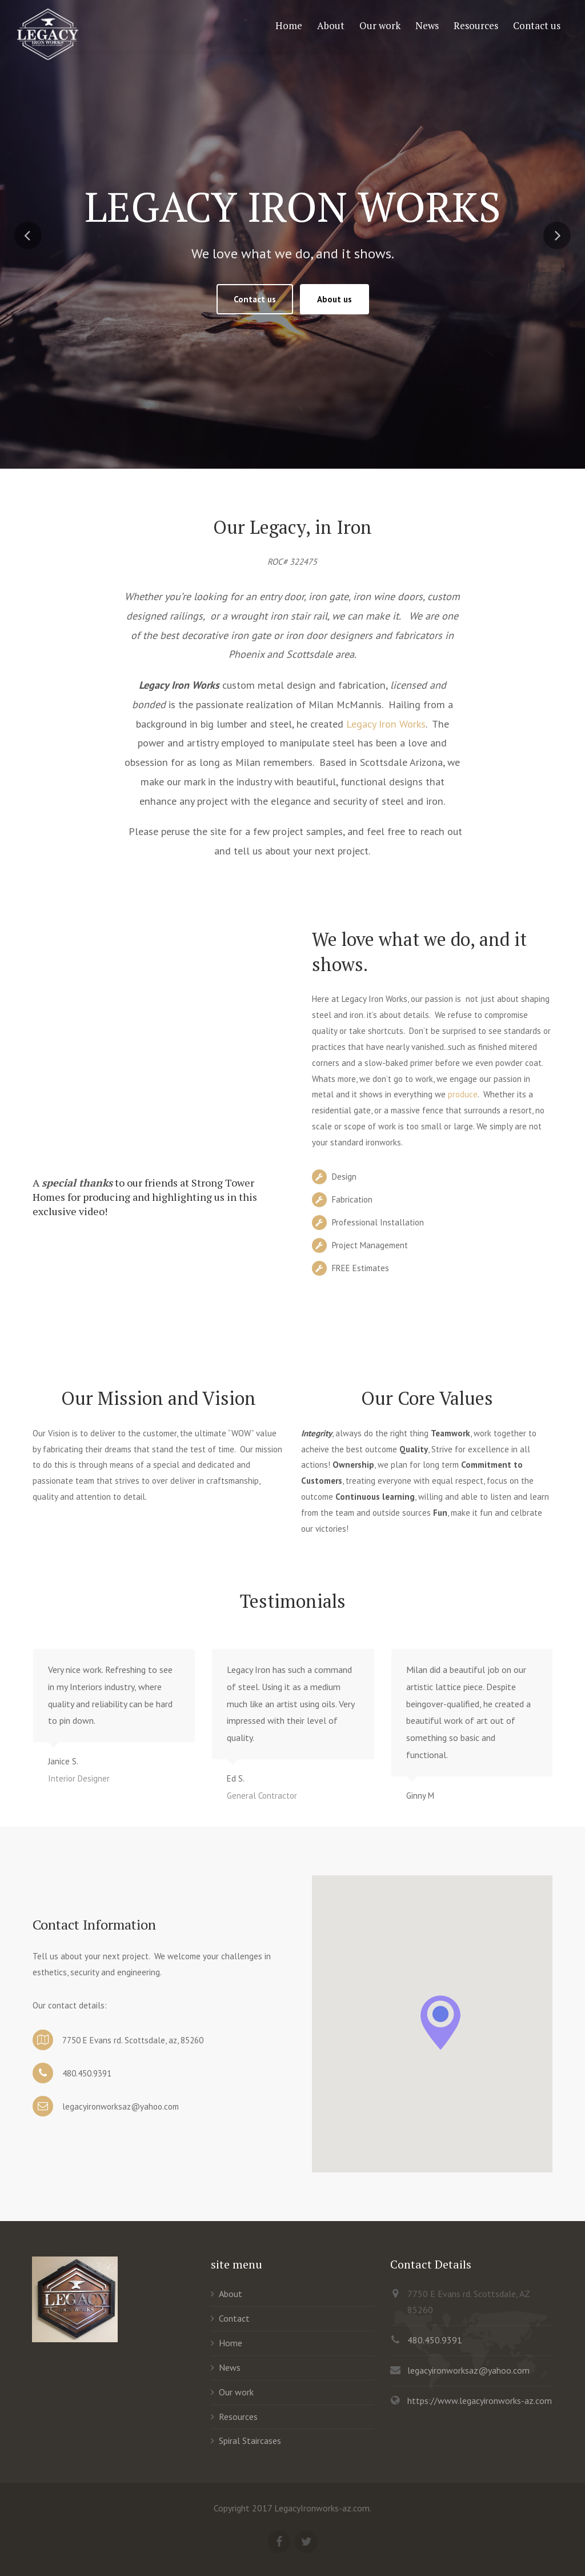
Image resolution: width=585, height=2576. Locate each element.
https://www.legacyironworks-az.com (479, 2400)
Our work (236, 2392)
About (230, 2293)
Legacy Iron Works (386, 723)
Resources (238, 2416)
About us (334, 299)
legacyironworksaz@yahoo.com (468, 2370)
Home (230, 2343)
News (230, 2367)
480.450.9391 (434, 2340)
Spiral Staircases (250, 2440)
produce (463, 1094)
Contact (234, 2318)
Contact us (255, 299)
